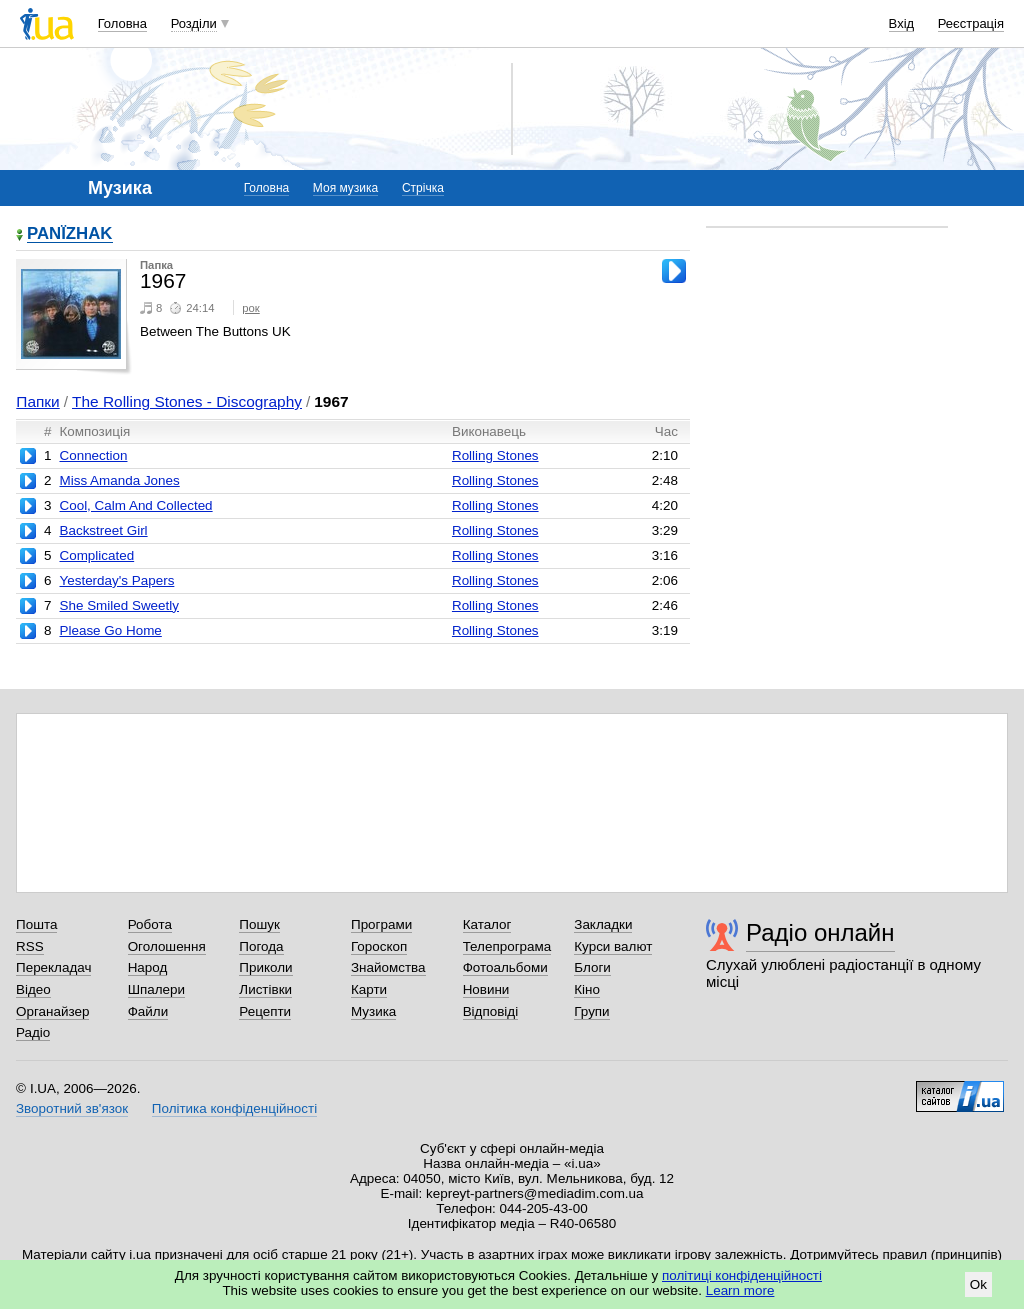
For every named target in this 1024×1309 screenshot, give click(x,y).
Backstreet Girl (103, 530)
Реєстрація (971, 23)
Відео (33, 989)
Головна (122, 23)
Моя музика (345, 188)
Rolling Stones (495, 455)
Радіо (33, 1032)
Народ (148, 967)
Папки (37, 401)
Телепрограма (507, 946)
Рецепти (265, 1011)
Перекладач (53, 967)
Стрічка (423, 188)
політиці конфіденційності (742, 1275)
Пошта (36, 924)
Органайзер (52, 1011)
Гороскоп (379, 946)
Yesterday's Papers (116, 580)
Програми (381, 924)
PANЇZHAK (70, 234)
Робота (150, 924)
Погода (261, 946)
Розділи (194, 23)
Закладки (603, 924)
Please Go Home (110, 630)
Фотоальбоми (505, 967)
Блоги (592, 967)
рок (250, 308)
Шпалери (156, 989)
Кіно (587, 989)
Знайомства (388, 967)
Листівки (265, 989)
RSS (30, 946)
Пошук (259, 924)
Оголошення (167, 946)
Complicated (96, 555)
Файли (148, 1011)
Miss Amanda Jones (119, 480)
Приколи (265, 967)
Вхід (902, 23)
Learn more (740, 1290)
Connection (93, 455)
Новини (486, 989)
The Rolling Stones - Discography (187, 401)
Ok (978, 1284)
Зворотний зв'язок (72, 1108)
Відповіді (491, 1011)
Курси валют (613, 946)
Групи (591, 1011)
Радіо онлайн (820, 932)
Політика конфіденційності (234, 1108)
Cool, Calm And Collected (135, 505)
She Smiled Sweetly (119, 605)
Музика (373, 1011)
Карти (369, 989)
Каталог (487, 924)
